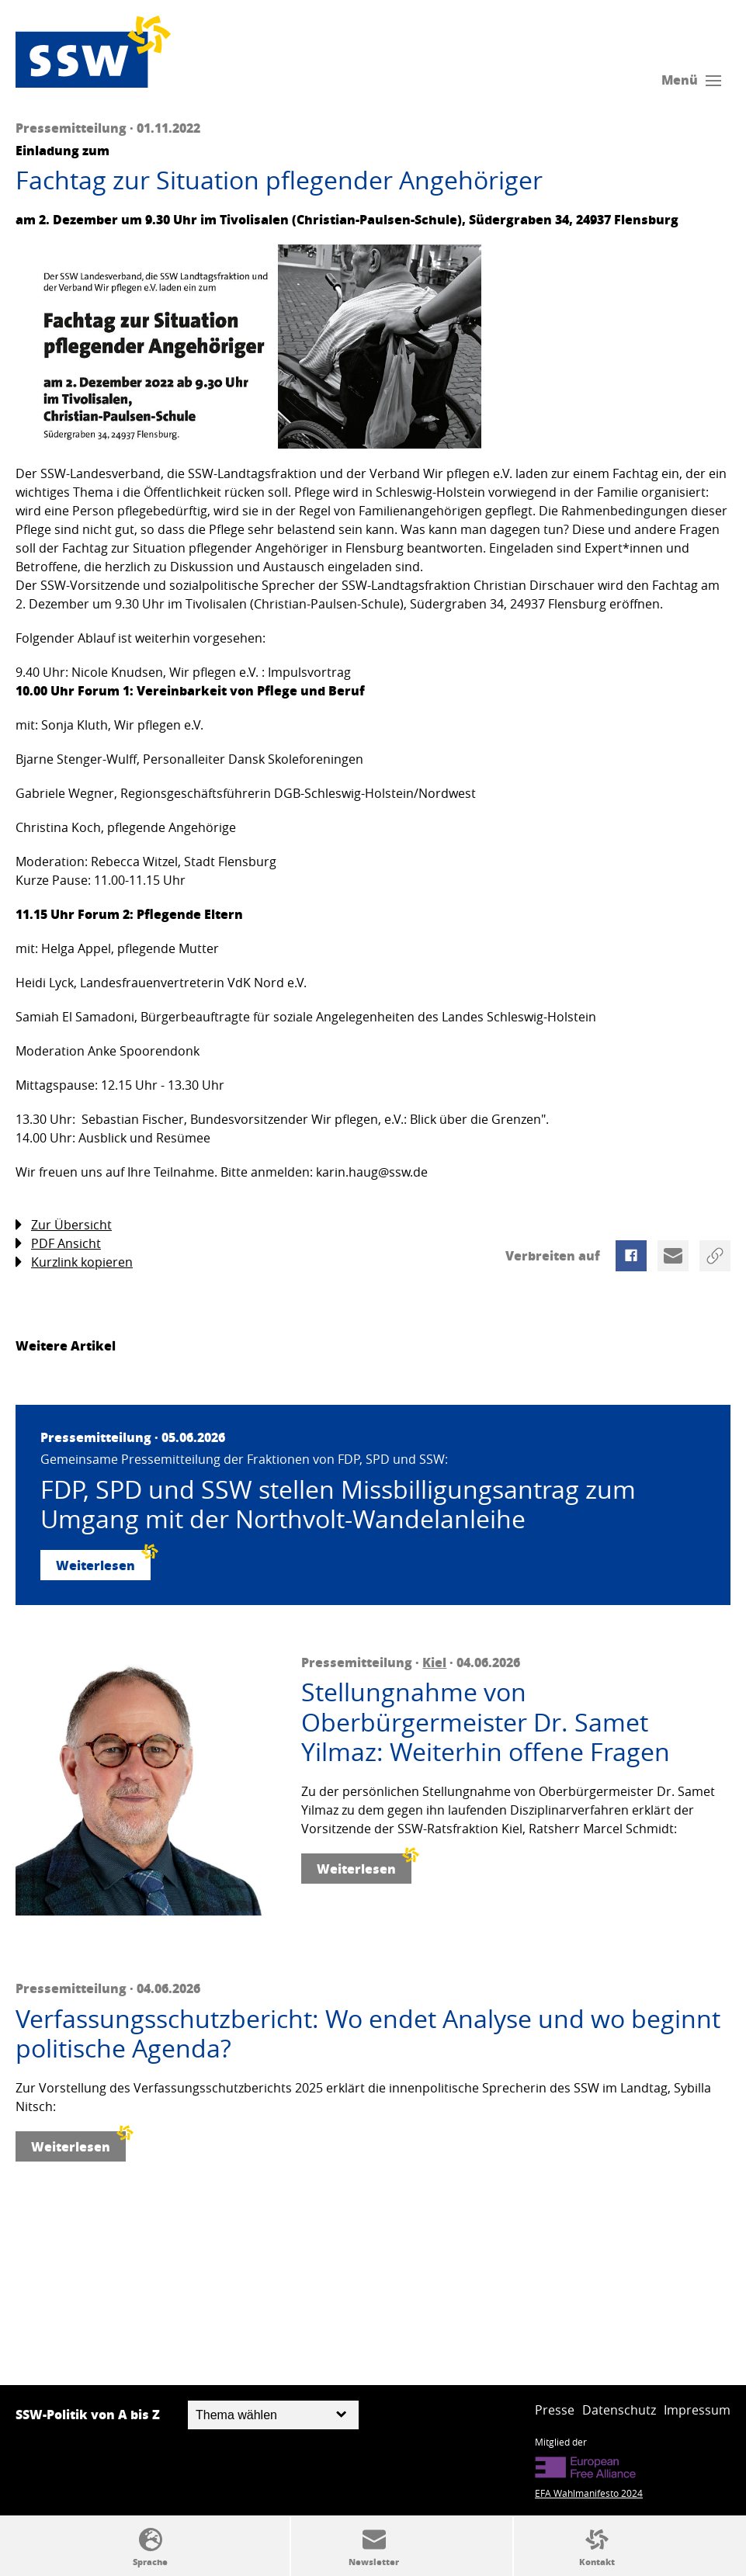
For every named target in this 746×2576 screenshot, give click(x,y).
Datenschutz (619, 2409)
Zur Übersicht (64, 1225)
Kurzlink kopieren (74, 1262)
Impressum (697, 2409)
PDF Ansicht (58, 1244)
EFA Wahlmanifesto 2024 (589, 2493)
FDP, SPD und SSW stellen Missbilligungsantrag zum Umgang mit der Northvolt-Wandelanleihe (338, 1504)
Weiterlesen (103, 1562)
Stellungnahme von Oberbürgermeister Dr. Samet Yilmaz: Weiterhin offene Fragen (485, 1721)
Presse (554, 2409)
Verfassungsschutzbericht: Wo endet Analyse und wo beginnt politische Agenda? (368, 2034)
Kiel (434, 1662)
